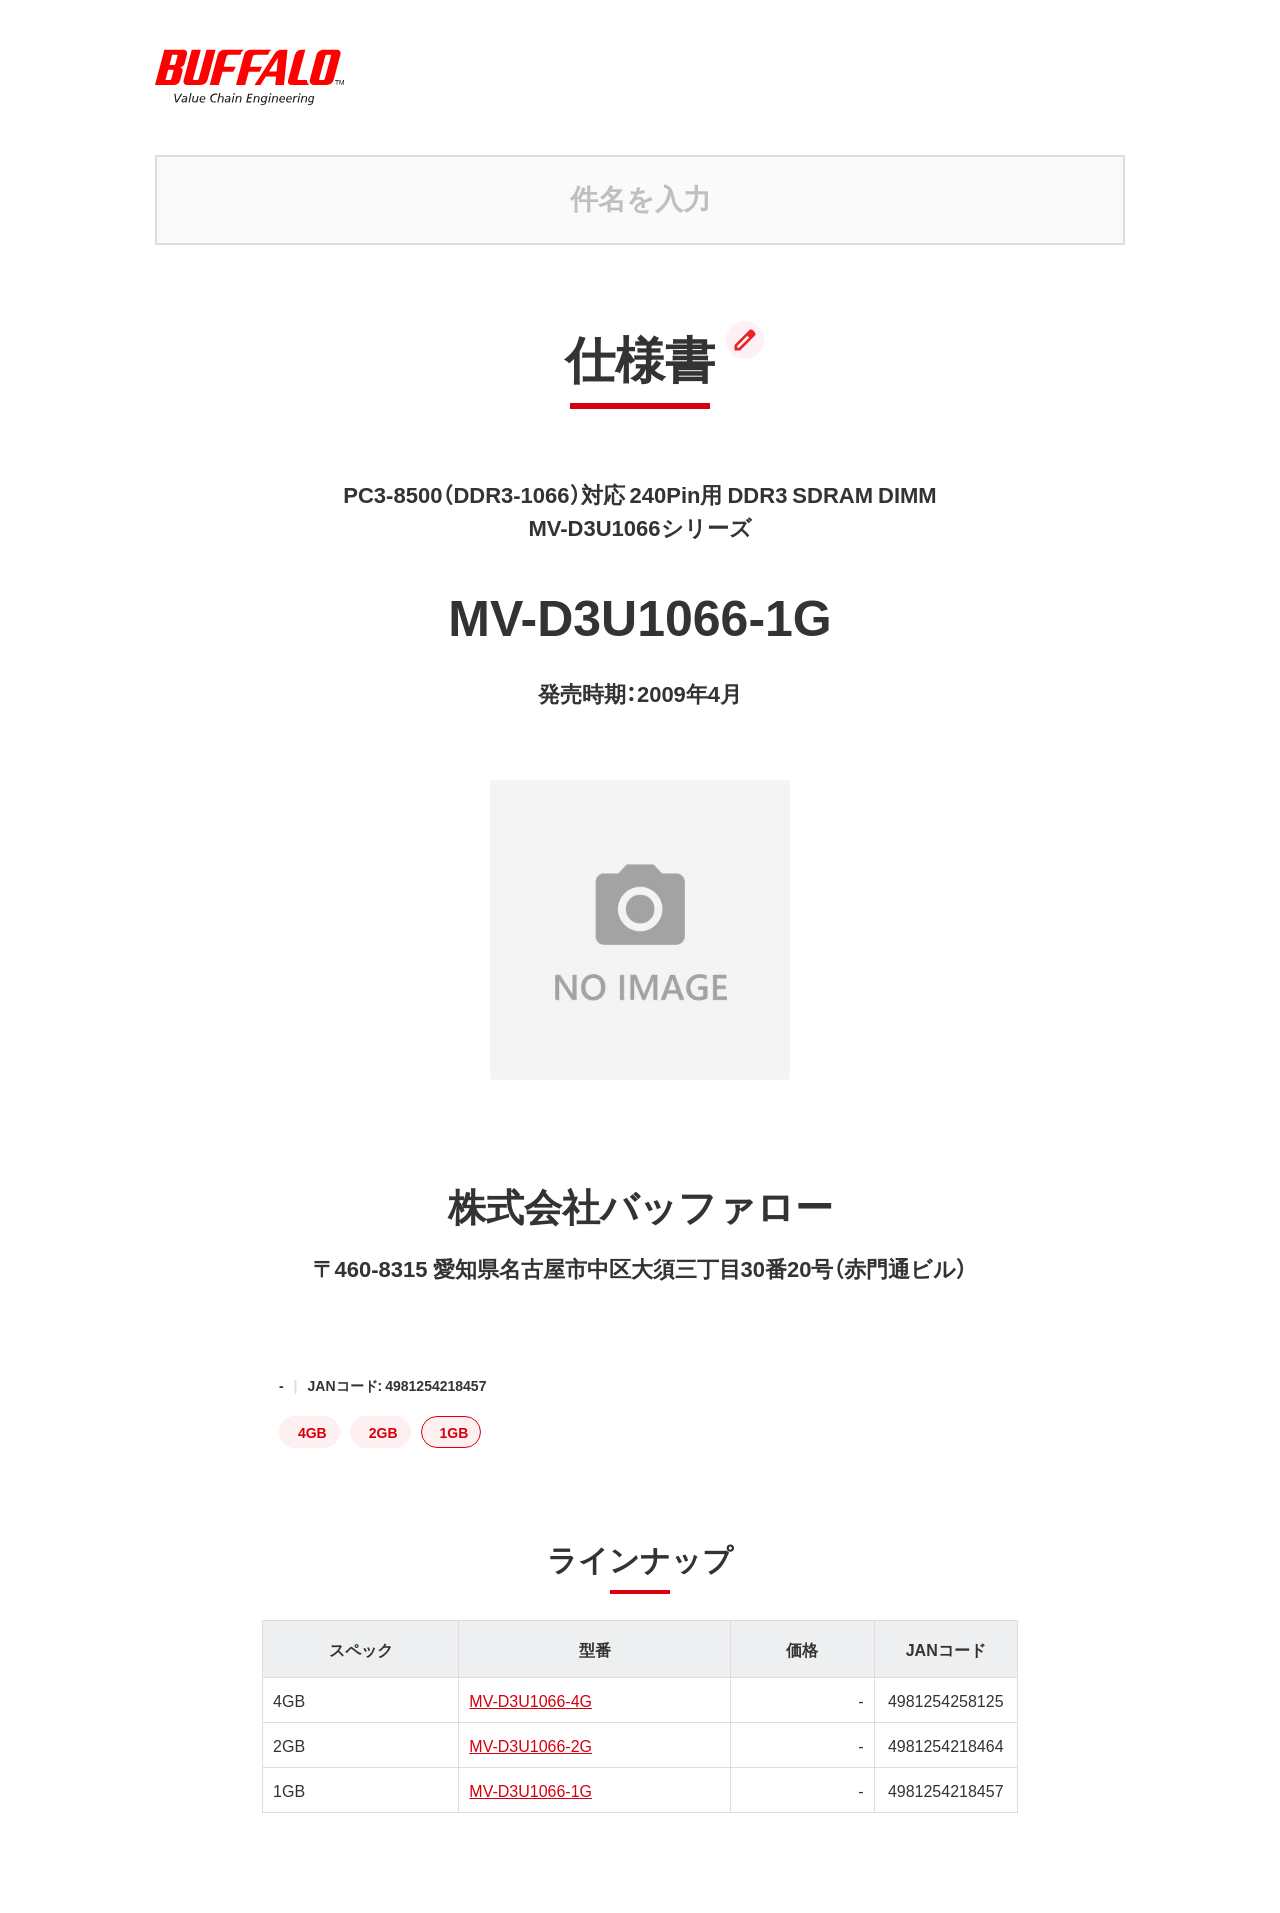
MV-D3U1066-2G (530, 1745)
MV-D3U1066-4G (530, 1700)
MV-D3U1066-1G (530, 1790)
